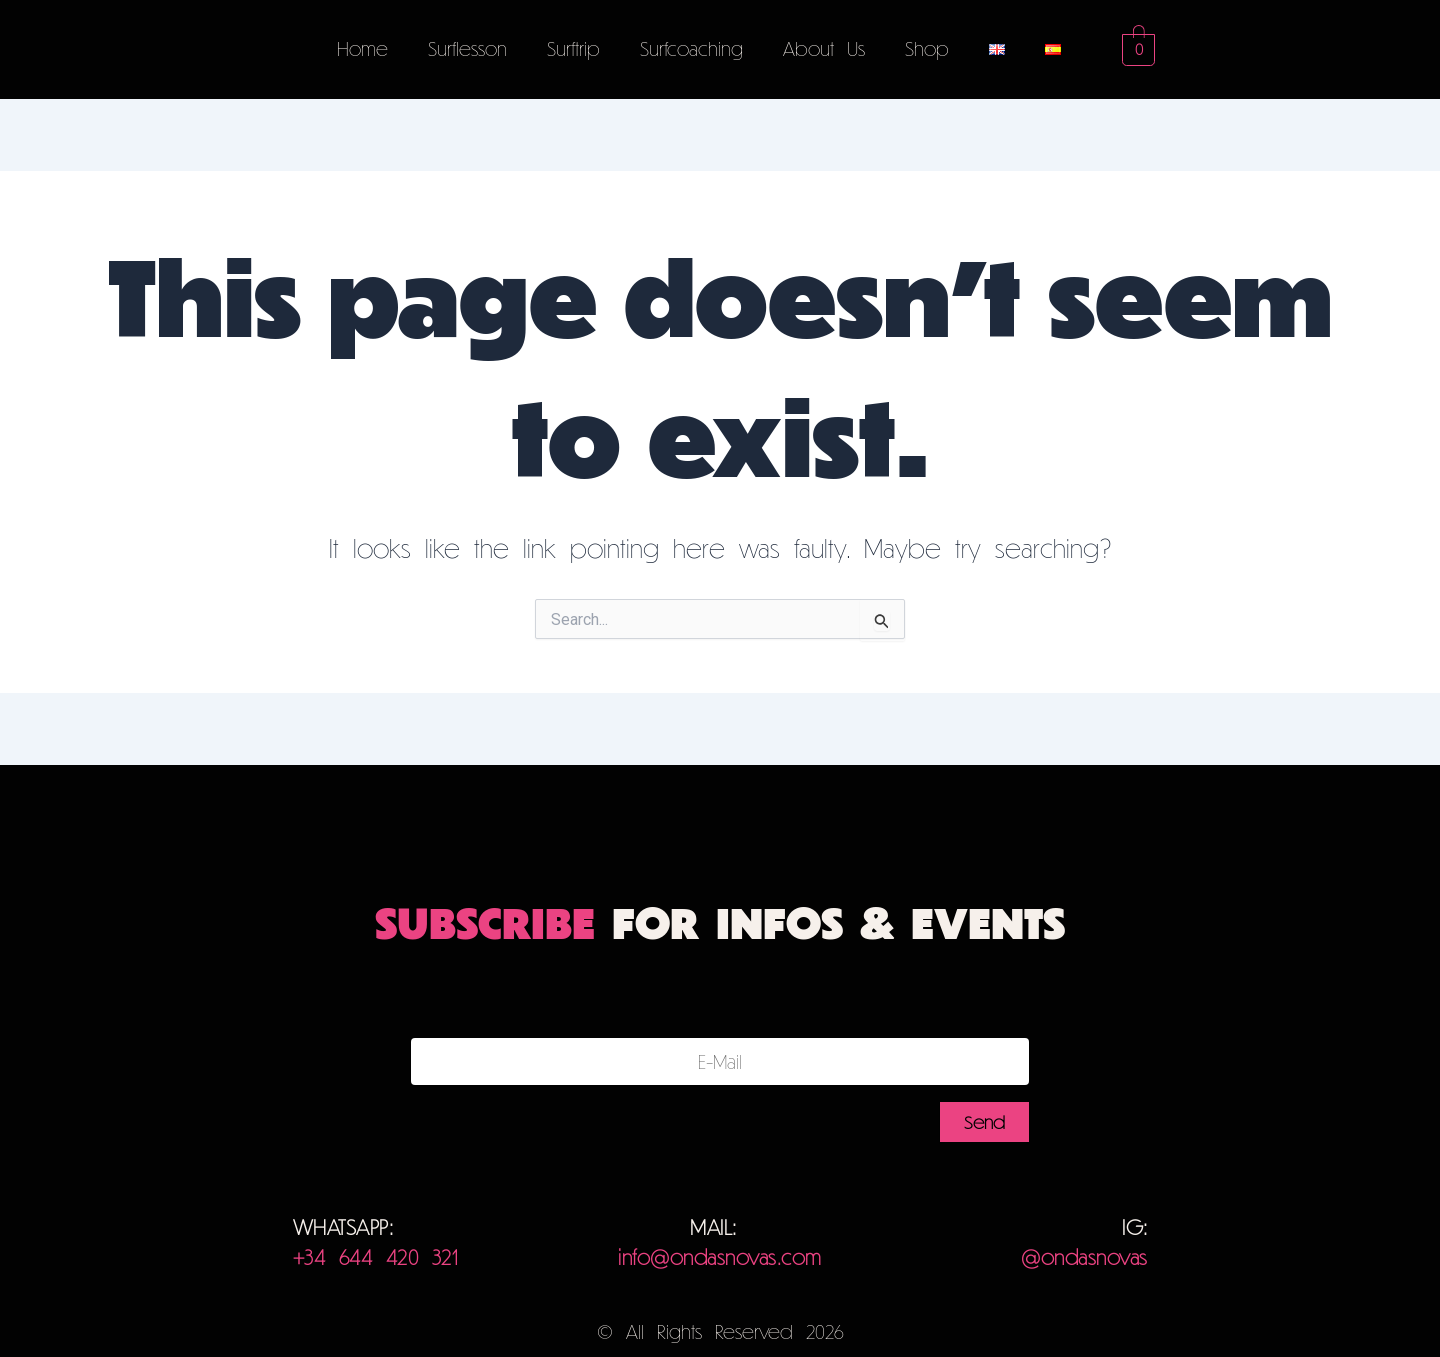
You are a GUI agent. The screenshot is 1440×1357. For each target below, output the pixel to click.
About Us (824, 48)
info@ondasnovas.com (720, 1256)
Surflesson (467, 48)
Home (362, 48)
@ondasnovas (1080, 1256)
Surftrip (573, 48)
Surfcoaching (691, 48)
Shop (927, 48)
